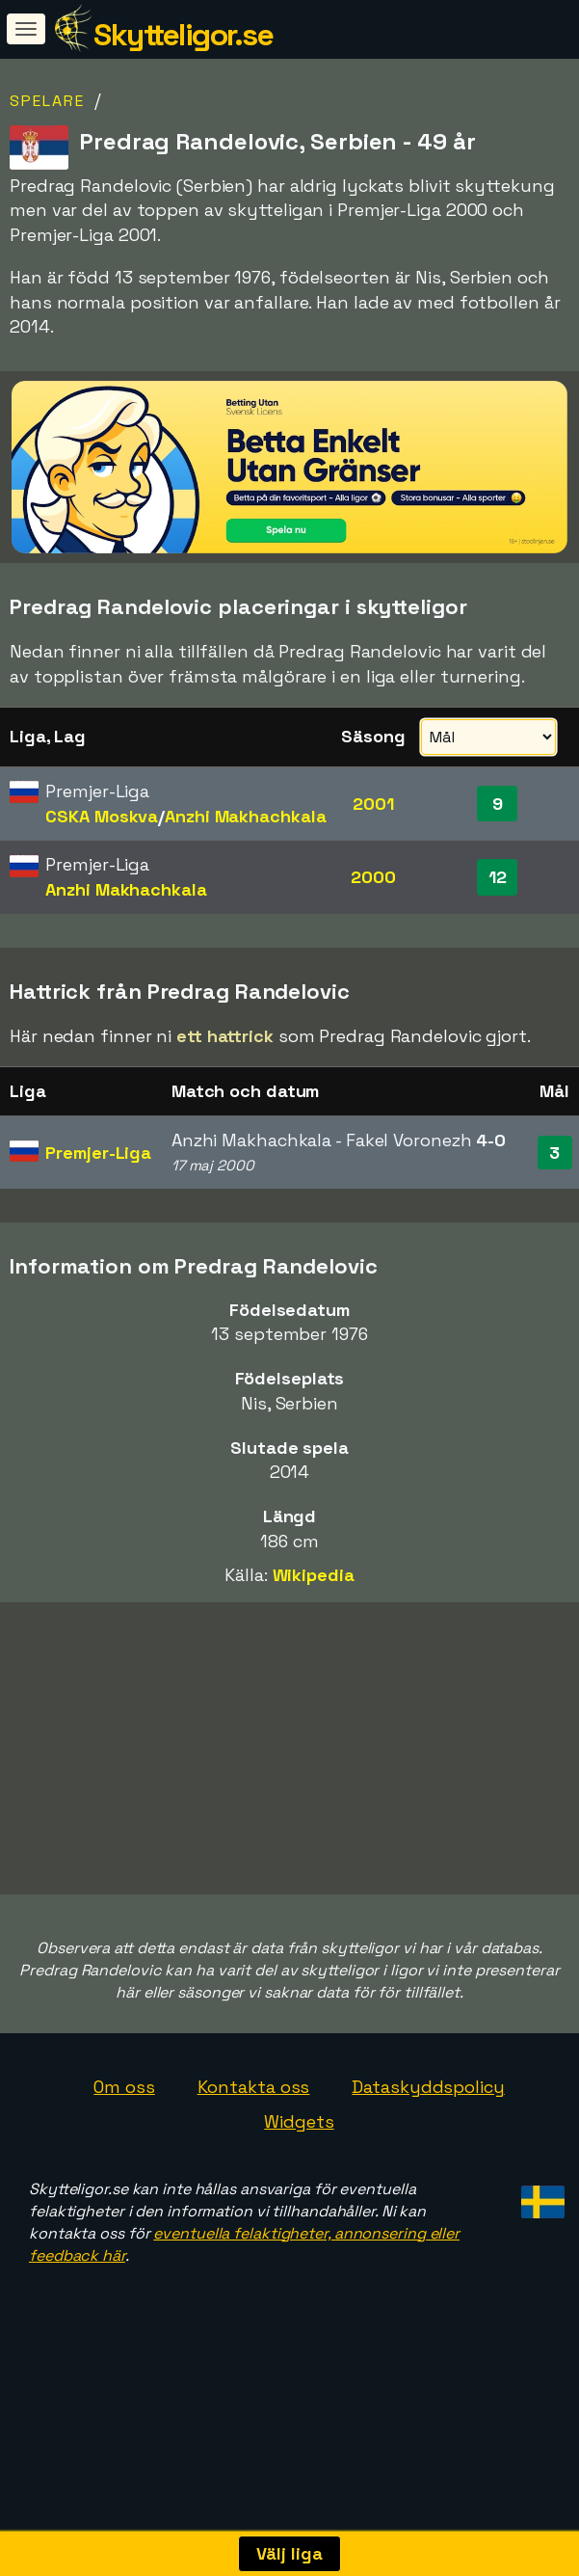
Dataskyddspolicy (428, 2138)
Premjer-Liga (98, 1152)
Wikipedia (314, 1575)
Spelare (47, 101)
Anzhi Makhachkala (245, 816)
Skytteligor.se (183, 34)
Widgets (298, 2172)
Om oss (123, 2138)
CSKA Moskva (101, 816)
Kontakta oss (253, 2138)
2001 (373, 803)
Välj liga (289, 2553)
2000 (373, 877)
